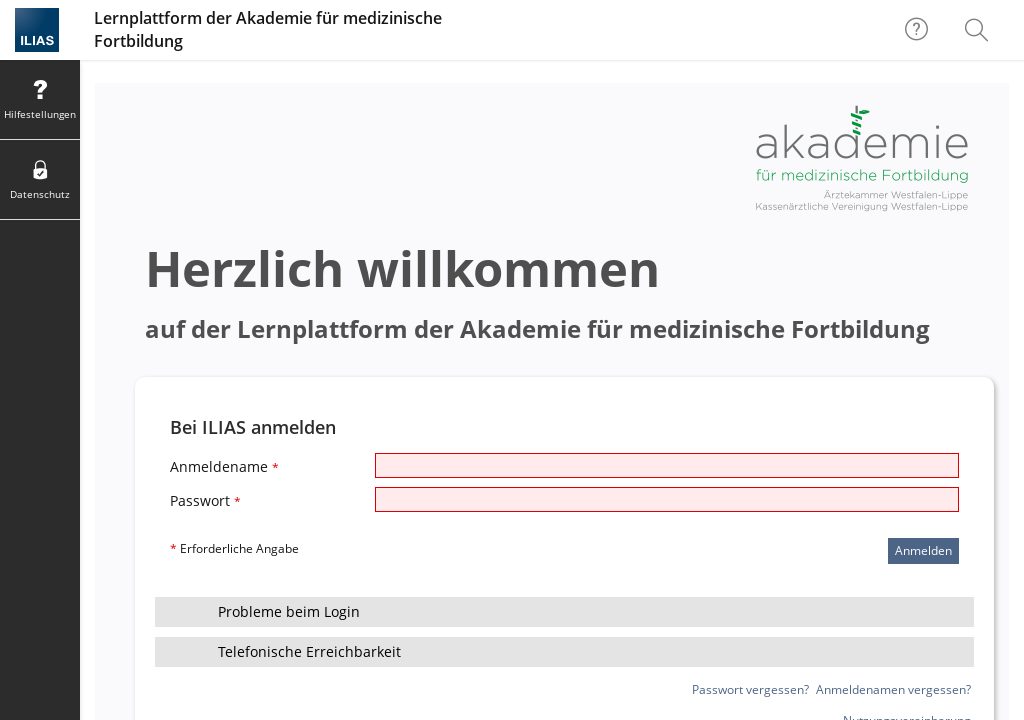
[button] (564, 612)
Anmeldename (224, 466)
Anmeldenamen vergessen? (893, 689)
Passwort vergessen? (750, 689)
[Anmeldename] (667, 465)
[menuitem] (979, 30)
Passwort (205, 500)
